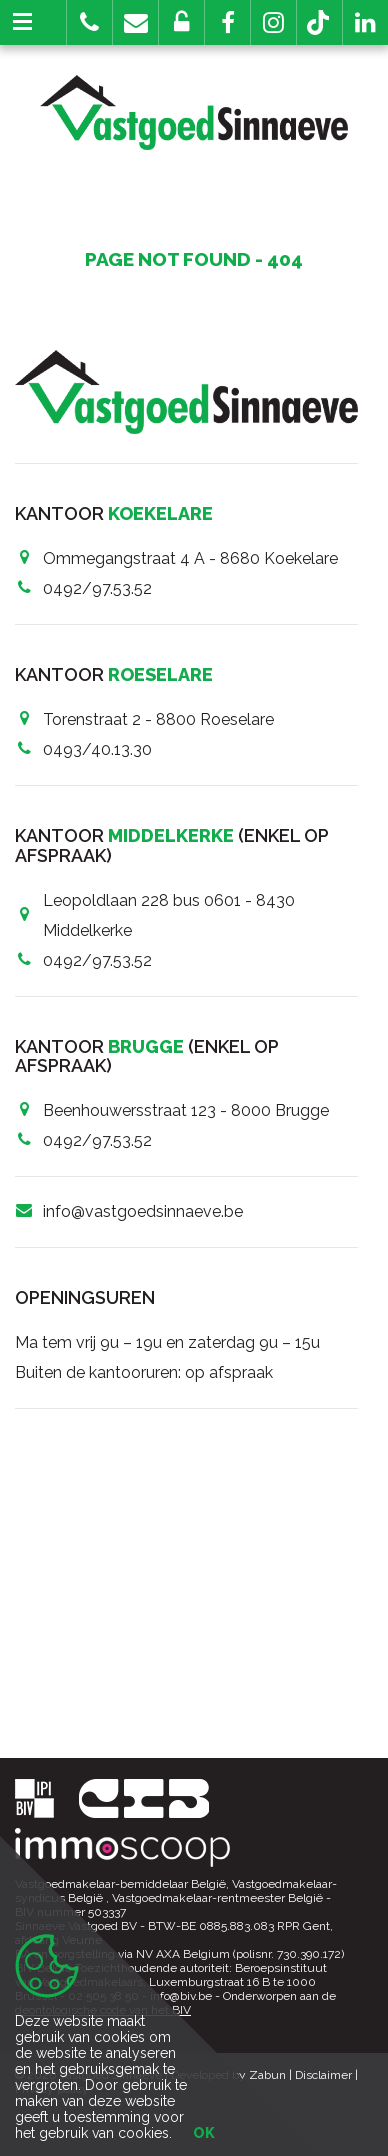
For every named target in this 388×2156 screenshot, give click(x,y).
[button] (227, 22)
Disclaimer (323, 2075)
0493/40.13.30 (97, 749)
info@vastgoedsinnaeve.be (143, 1211)
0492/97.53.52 (97, 588)
